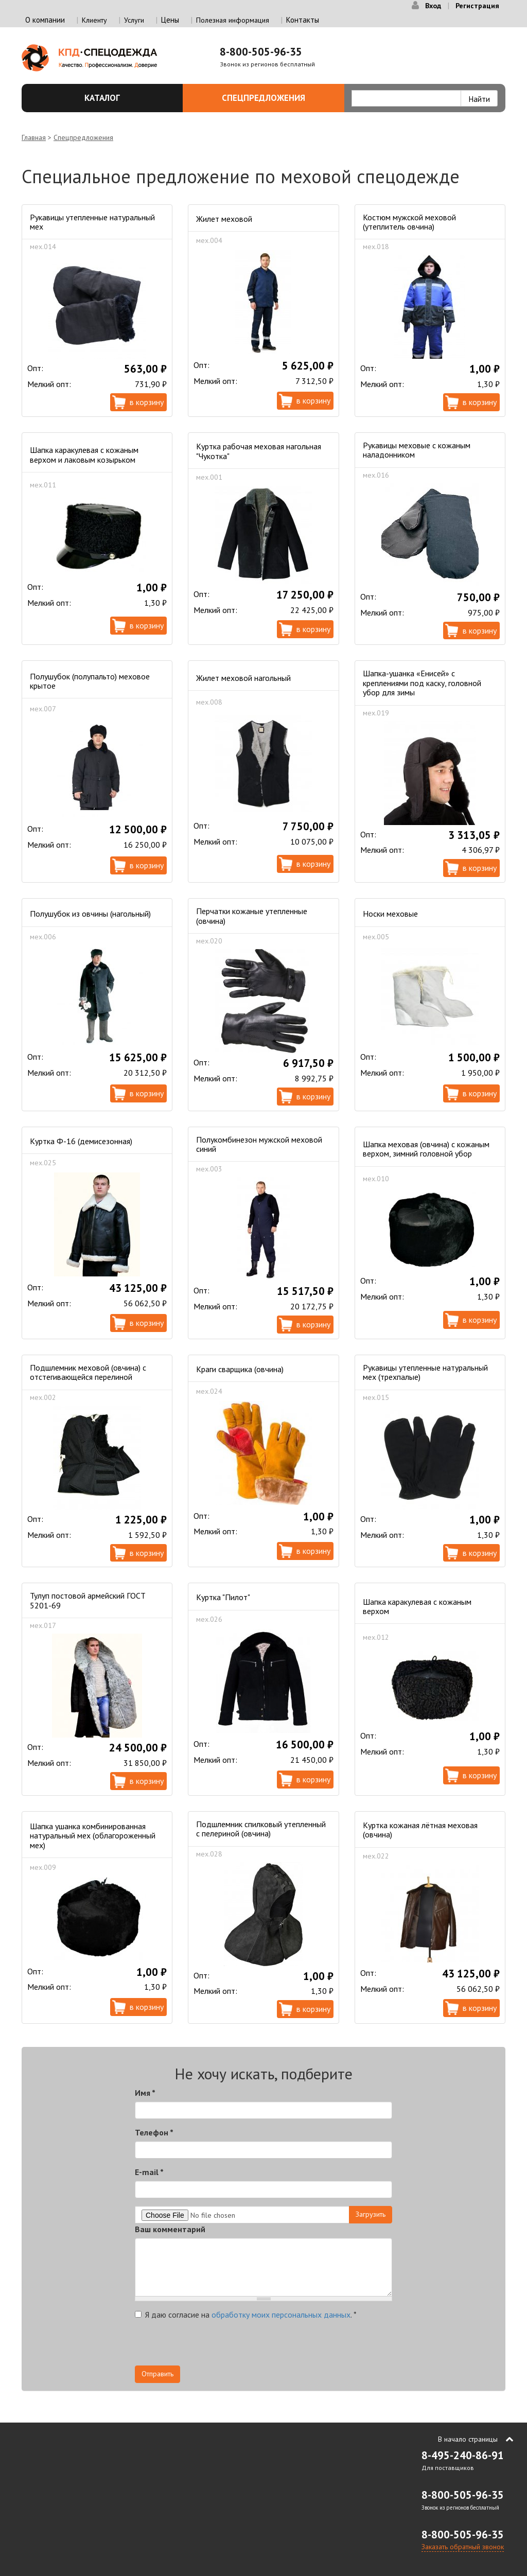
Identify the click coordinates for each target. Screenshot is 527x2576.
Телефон (154, 2132)
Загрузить (370, 2214)
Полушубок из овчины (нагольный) (90, 913)
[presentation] (213, 2345)
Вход (433, 5)
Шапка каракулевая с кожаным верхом (417, 1606)
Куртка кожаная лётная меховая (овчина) (420, 1829)
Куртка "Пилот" (223, 1597)
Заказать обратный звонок (462, 2546)
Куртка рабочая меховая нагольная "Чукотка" (258, 451)
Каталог (127, 97)
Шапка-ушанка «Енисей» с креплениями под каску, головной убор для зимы (422, 682)
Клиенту (94, 20)
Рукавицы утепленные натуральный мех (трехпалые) (425, 1372)
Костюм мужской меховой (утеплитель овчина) (409, 222)
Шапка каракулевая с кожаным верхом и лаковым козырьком (84, 454)
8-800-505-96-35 (261, 52)
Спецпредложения (277, 97)
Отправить (157, 2373)
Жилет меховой (224, 219)
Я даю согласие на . (246, 2314)
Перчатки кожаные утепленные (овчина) (251, 915)
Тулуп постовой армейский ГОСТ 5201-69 (88, 1600)
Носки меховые (390, 913)
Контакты (302, 20)
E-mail (149, 2172)
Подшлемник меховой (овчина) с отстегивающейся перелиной (88, 1372)
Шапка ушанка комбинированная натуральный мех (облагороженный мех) (92, 1835)
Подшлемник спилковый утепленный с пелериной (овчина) (261, 1828)
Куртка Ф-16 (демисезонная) (81, 1141)
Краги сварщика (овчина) (240, 1369)
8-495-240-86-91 (462, 2455)
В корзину (147, 402)
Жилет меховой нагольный (243, 678)
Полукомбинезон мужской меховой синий (259, 1144)
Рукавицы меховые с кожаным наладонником (416, 450)
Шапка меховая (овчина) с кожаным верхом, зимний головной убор (426, 1149)
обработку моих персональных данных (281, 2314)
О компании (45, 20)
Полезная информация (232, 20)
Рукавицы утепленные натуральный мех (92, 222)
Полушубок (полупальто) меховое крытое (90, 681)
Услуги (134, 20)
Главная (34, 137)
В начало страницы (468, 2439)
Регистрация (477, 5)
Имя (145, 2093)
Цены (170, 20)
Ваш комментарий (170, 2229)
